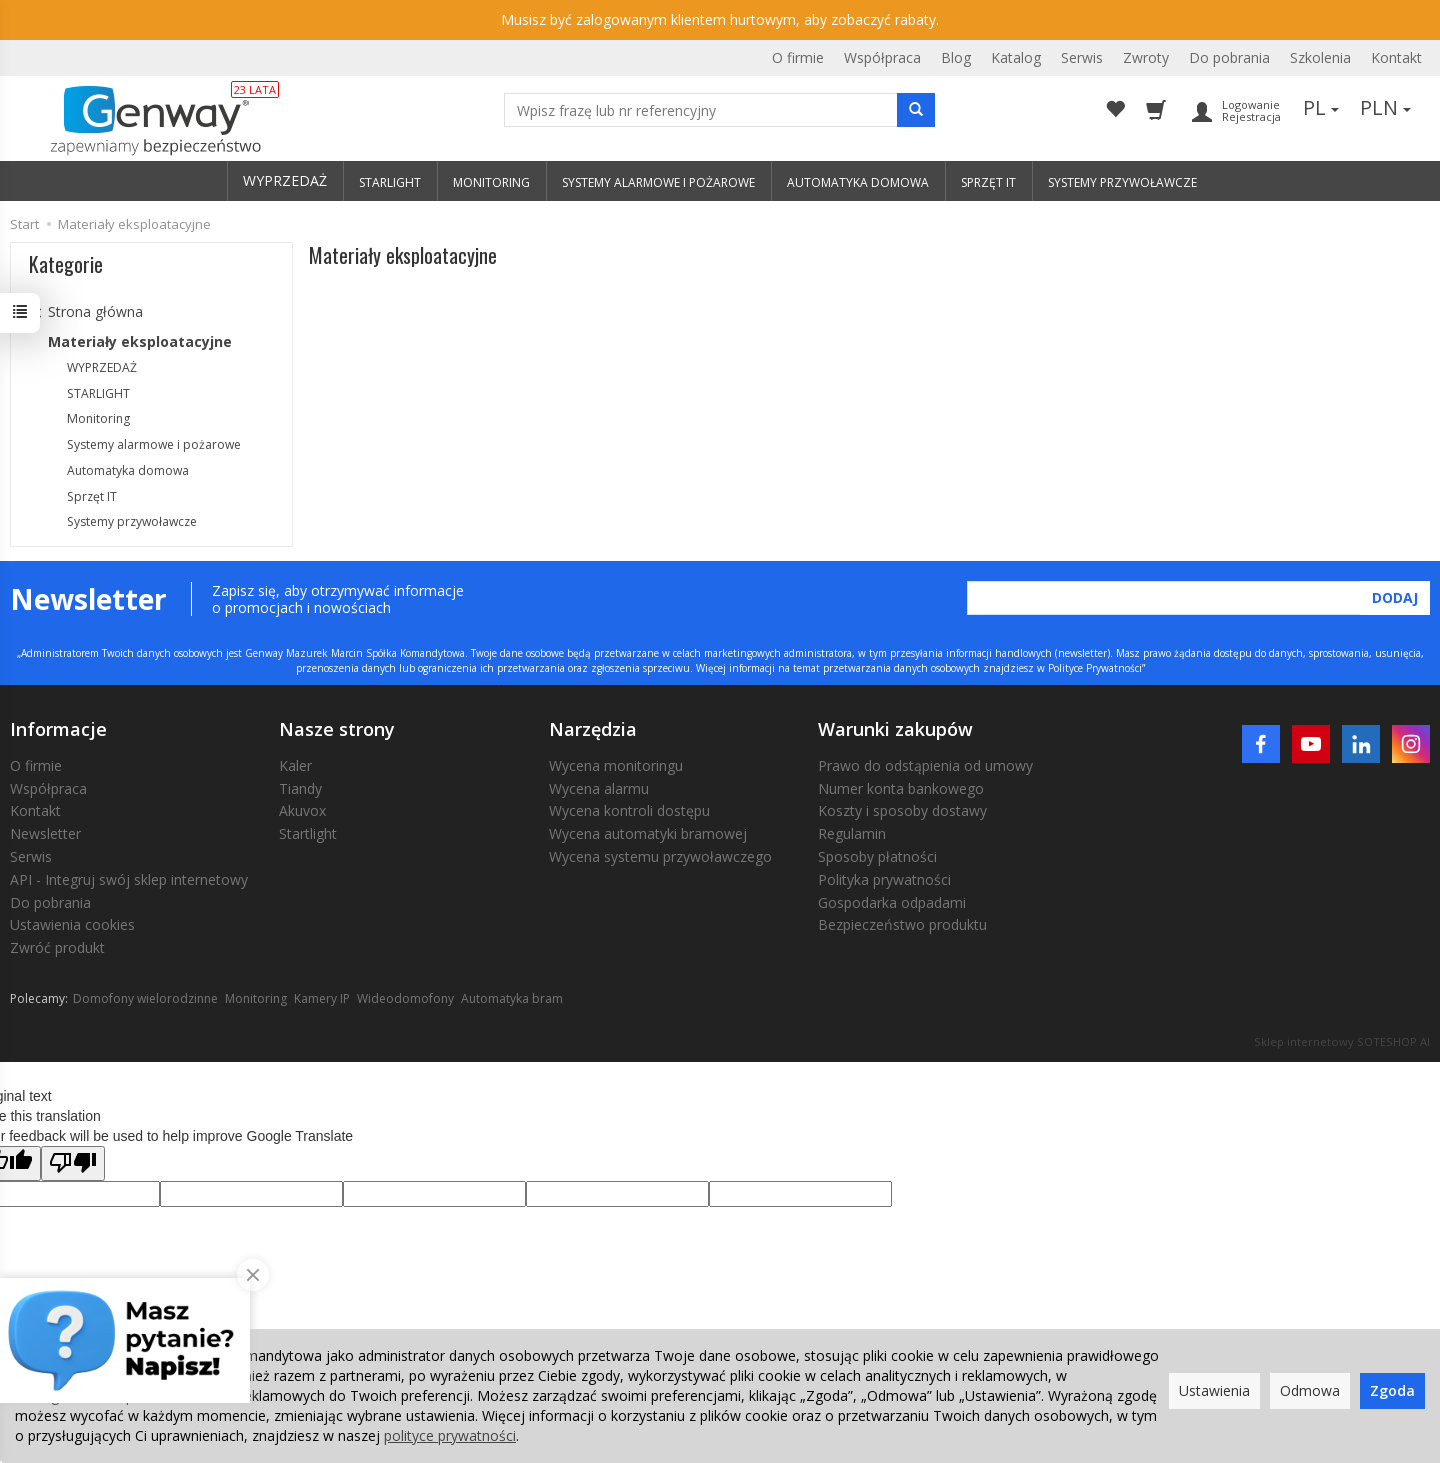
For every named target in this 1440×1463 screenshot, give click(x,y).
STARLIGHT (98, 393)
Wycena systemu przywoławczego (660, 856)
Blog (956, 57)
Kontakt (1396, 57)
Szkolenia (1320, 57)
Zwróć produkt (57, 947)
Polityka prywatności (884, 879)
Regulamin (852, 833)
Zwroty (1146, 57)
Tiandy (300, 788)
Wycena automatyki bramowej (648, 833)
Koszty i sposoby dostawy (902, 810)
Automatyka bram (512, 998)
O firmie (798, 57)
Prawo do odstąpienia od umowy (925, 765)
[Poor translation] (73, 1163)
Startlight (308, 833)
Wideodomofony (405, 998)
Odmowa (1310, 1390)
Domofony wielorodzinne (145, 998)
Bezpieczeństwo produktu (902, 924)
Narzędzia (593, 729)
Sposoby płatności (877, 856)
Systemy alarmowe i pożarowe (154, 444)
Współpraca (882, 57)
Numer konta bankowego (901, 788)
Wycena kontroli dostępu (629, 810)
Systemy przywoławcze (132, 521)
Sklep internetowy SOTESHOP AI (1342, 1041)
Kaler (295, 765)
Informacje (58, 729)
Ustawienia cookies (72, 924)
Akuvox (302, 810)
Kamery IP (322, 998)
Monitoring (98, 418)
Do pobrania (1229, 57)
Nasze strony (337, 729)
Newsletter (45, 833)
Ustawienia (1214, 1390)
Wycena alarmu (599, 788)
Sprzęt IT (92, 496)
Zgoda (1392, 1390)
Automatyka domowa (128, 470)
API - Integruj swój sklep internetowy (129, 879)
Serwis (1082, 57)
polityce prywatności (450, 1435)
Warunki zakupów (895, 729)
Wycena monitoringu (616, 765)
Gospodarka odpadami (892, 902)
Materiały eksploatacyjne (140, 341)
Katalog (1016, 57)
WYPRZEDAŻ (285, 180)
